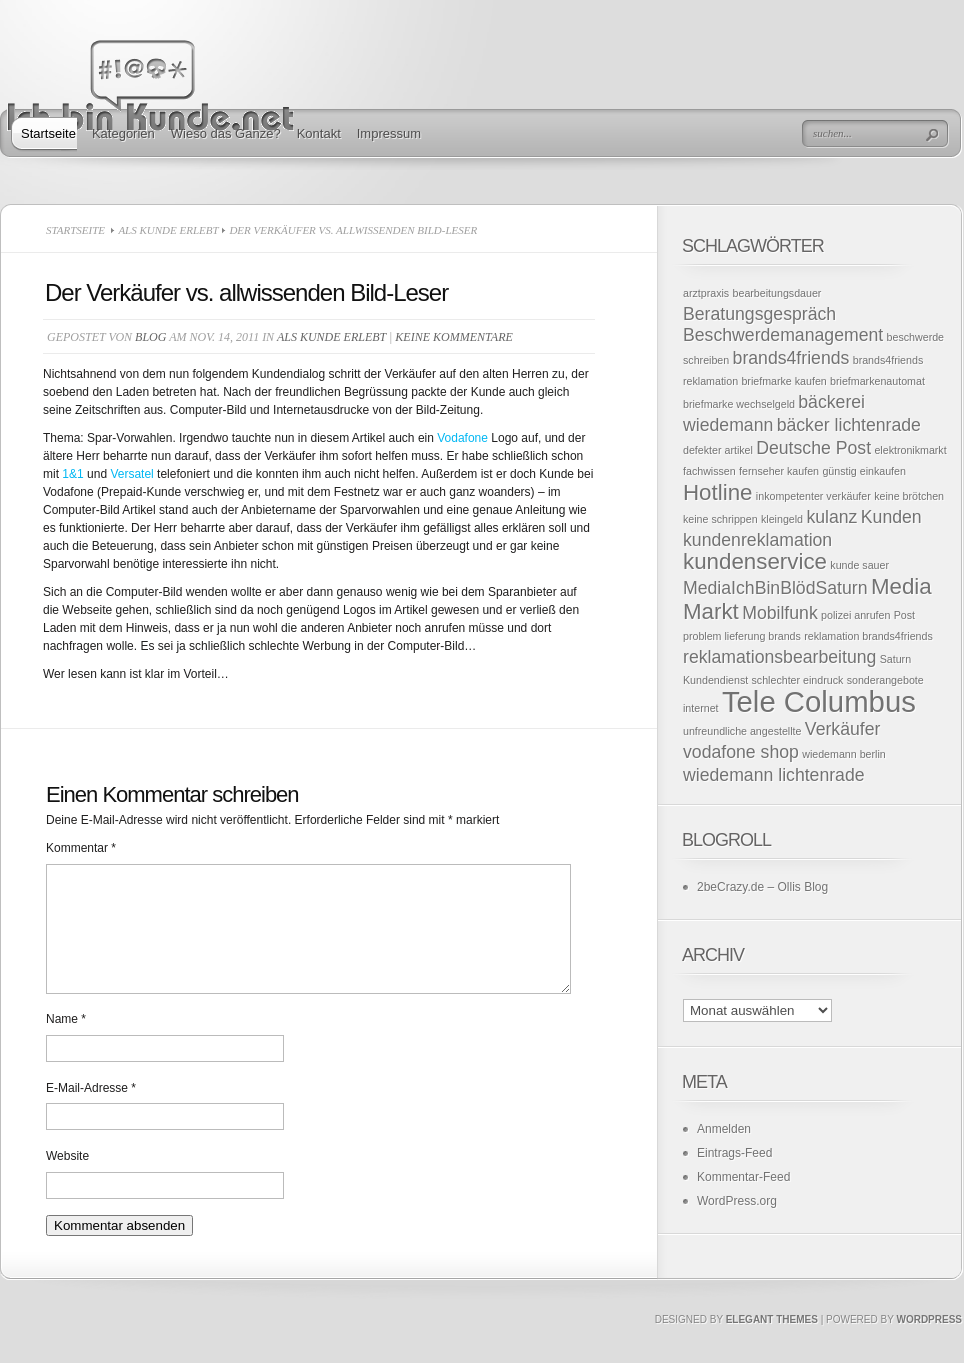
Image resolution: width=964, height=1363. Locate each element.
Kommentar (81, 848)
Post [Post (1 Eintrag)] (904, 615)
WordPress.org (737, 1201)
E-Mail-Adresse (91, 1112)
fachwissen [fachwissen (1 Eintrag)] (709, 471)
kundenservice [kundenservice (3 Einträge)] (755, 561)
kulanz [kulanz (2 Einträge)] (831, 517)
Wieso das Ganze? (226, 133)
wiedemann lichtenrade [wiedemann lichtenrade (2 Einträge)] (774, 775)
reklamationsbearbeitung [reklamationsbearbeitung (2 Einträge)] (779, 657)
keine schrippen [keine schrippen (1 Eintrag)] (720, 519)
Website (67, 1180)
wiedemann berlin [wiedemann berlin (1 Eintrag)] (844, 754)
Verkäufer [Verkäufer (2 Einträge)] (843, 729)
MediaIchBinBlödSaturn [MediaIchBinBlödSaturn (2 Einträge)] (775, 588)
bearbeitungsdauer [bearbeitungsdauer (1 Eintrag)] (777, 293)
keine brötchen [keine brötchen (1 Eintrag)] (909, 496)
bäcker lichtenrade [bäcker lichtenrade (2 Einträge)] (849, 425)
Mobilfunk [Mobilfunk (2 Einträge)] (780, 613)
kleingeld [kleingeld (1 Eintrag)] (782, 519)
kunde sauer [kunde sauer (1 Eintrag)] (859, 565)
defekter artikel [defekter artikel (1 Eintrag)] (718, 450)
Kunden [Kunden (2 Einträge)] (891, 517)
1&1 (72, 474)
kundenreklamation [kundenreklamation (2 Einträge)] (757, 540)
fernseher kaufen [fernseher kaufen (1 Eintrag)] (779, 471)
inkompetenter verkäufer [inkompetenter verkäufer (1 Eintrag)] (813, 496)
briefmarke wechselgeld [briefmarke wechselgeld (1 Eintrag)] (739, 404)
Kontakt (319, 133)
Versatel (133, 474)
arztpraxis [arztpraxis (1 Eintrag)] (706, 293)
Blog (150, 337)
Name (66, 1043)
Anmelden (724, 1129)
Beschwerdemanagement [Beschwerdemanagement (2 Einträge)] (783, 335)
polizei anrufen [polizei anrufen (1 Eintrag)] (855, 615)
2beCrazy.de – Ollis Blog (762, 887)
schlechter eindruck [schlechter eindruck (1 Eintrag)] (798, 680)
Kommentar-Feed (743, 1177)
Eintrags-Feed (734, 1153)
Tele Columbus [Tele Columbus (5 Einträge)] (819, 701)
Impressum (389, 133)
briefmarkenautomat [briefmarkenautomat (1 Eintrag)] (877, 381)
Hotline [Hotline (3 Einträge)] (718, 492)
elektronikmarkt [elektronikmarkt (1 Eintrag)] (910, 450)
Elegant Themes (772, 1343)
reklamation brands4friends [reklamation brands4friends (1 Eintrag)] (868, 636)
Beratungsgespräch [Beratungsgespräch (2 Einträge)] (759, 314)
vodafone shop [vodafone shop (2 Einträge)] (741, 752)
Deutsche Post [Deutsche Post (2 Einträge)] (813, 448)
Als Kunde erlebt (168, 230)
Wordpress (929, 1343)
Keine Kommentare (453, 337)
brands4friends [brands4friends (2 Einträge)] (791, 358)
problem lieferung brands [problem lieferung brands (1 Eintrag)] (742, 636)
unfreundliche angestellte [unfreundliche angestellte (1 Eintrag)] (742, 731)
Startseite (48, 133)
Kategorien (123, 133)
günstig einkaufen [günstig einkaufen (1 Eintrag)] (864, 471)
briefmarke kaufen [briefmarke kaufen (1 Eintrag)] (783, 381)
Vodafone (464, 438)
